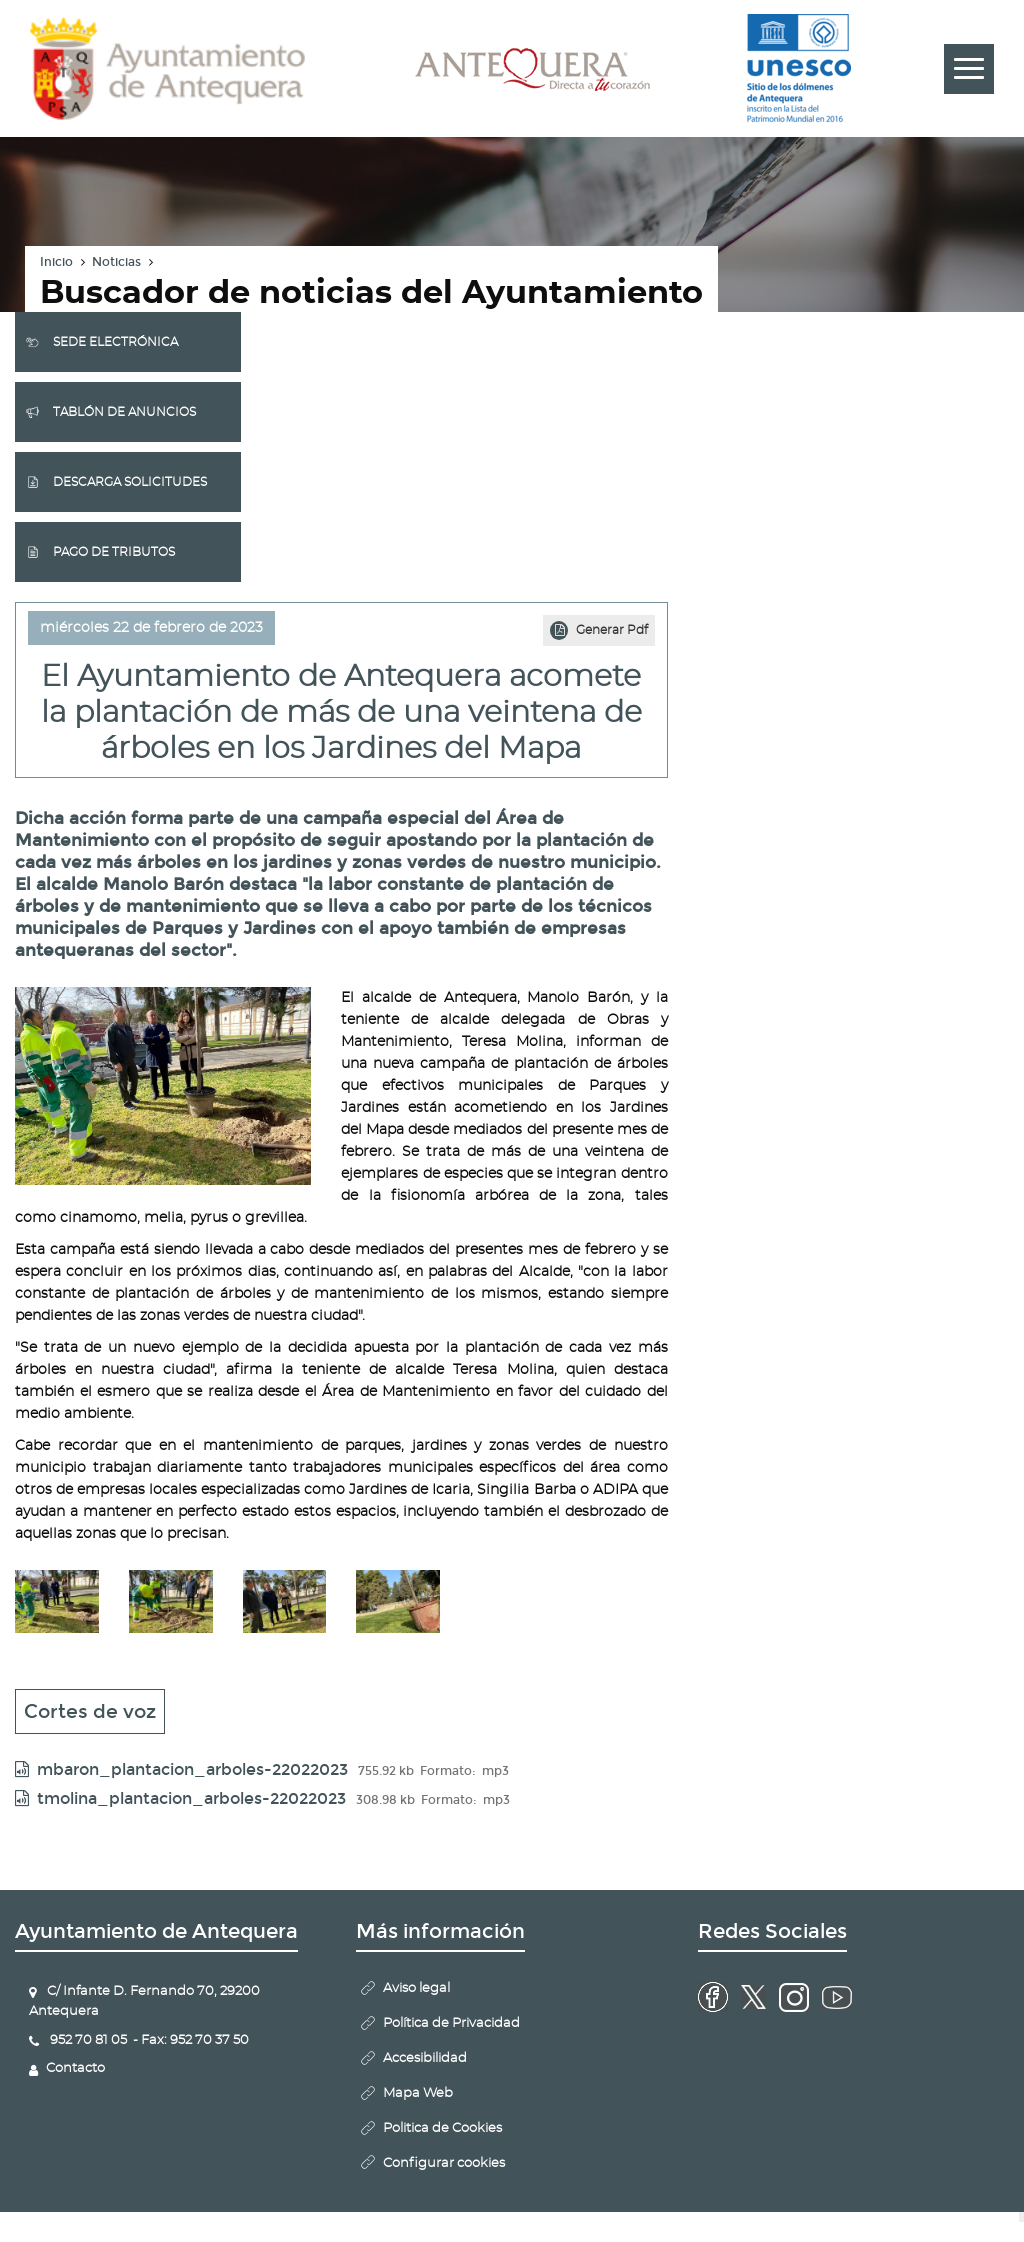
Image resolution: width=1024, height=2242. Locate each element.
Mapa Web (418, 2093)
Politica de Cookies (442, 2128)
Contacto (75, 2068)
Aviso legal (416, 1988)
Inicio (56, 262)
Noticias (116, 262)
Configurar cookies (444, 2163)
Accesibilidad (425, 2058)
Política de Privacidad (451, 2023)
